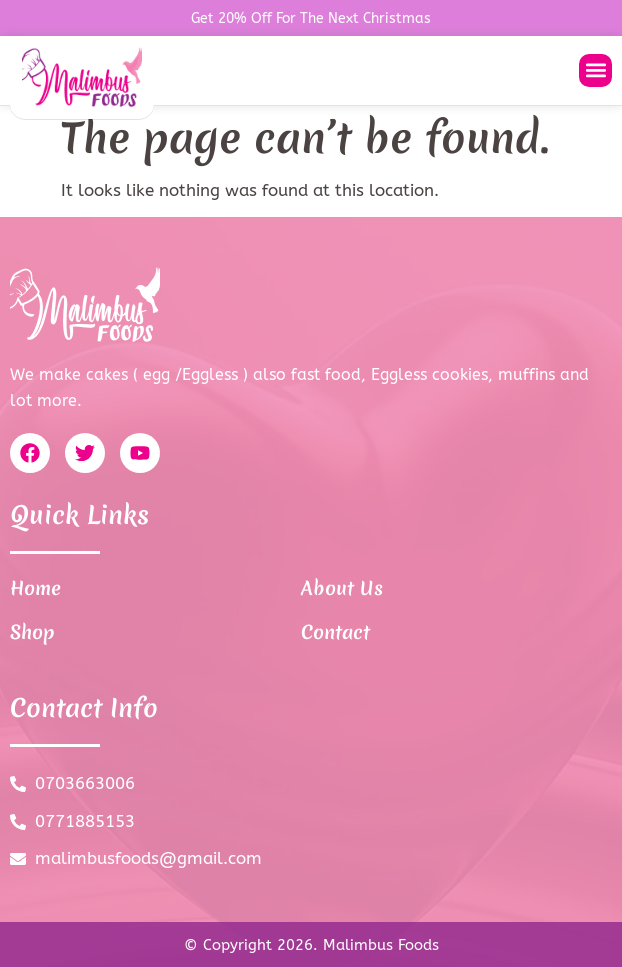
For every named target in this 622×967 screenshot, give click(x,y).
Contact (335, 632)
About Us (342, 588)
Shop (32, 632)
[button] (595, 70)
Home (35, 588)
